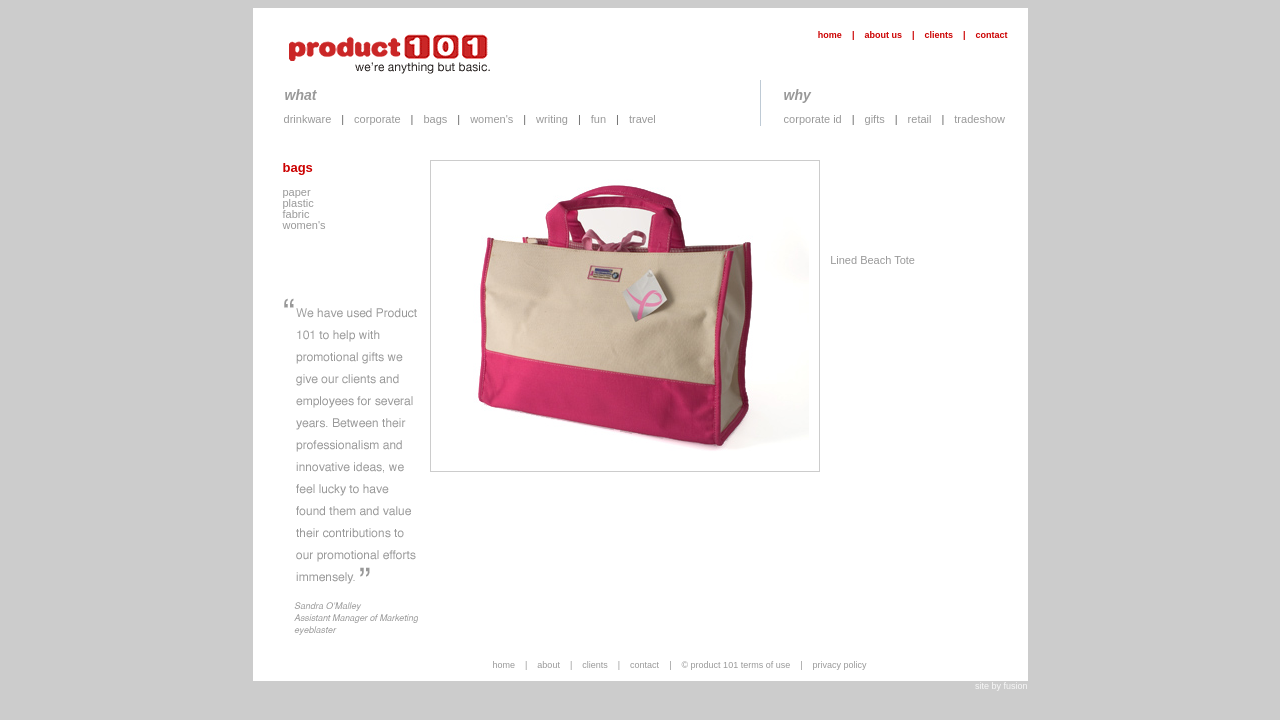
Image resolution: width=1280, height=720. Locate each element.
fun (598, 119)
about (548, 665)
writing (552, 119)
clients (938, 35)
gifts (875, 119)
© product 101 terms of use (735, 665)
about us (883, 35)
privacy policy (840, 665)
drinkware (308, 119)
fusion (1015, 686)
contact (991, 35)
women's (491, 119)
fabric (296, 214)
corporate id (813, 119)
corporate (377, 119)
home (830, 35)
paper (297, 192)
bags (435, 119)
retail (920, 119)
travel (642, 119)
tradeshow (979, 119)
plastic (298, 203)
